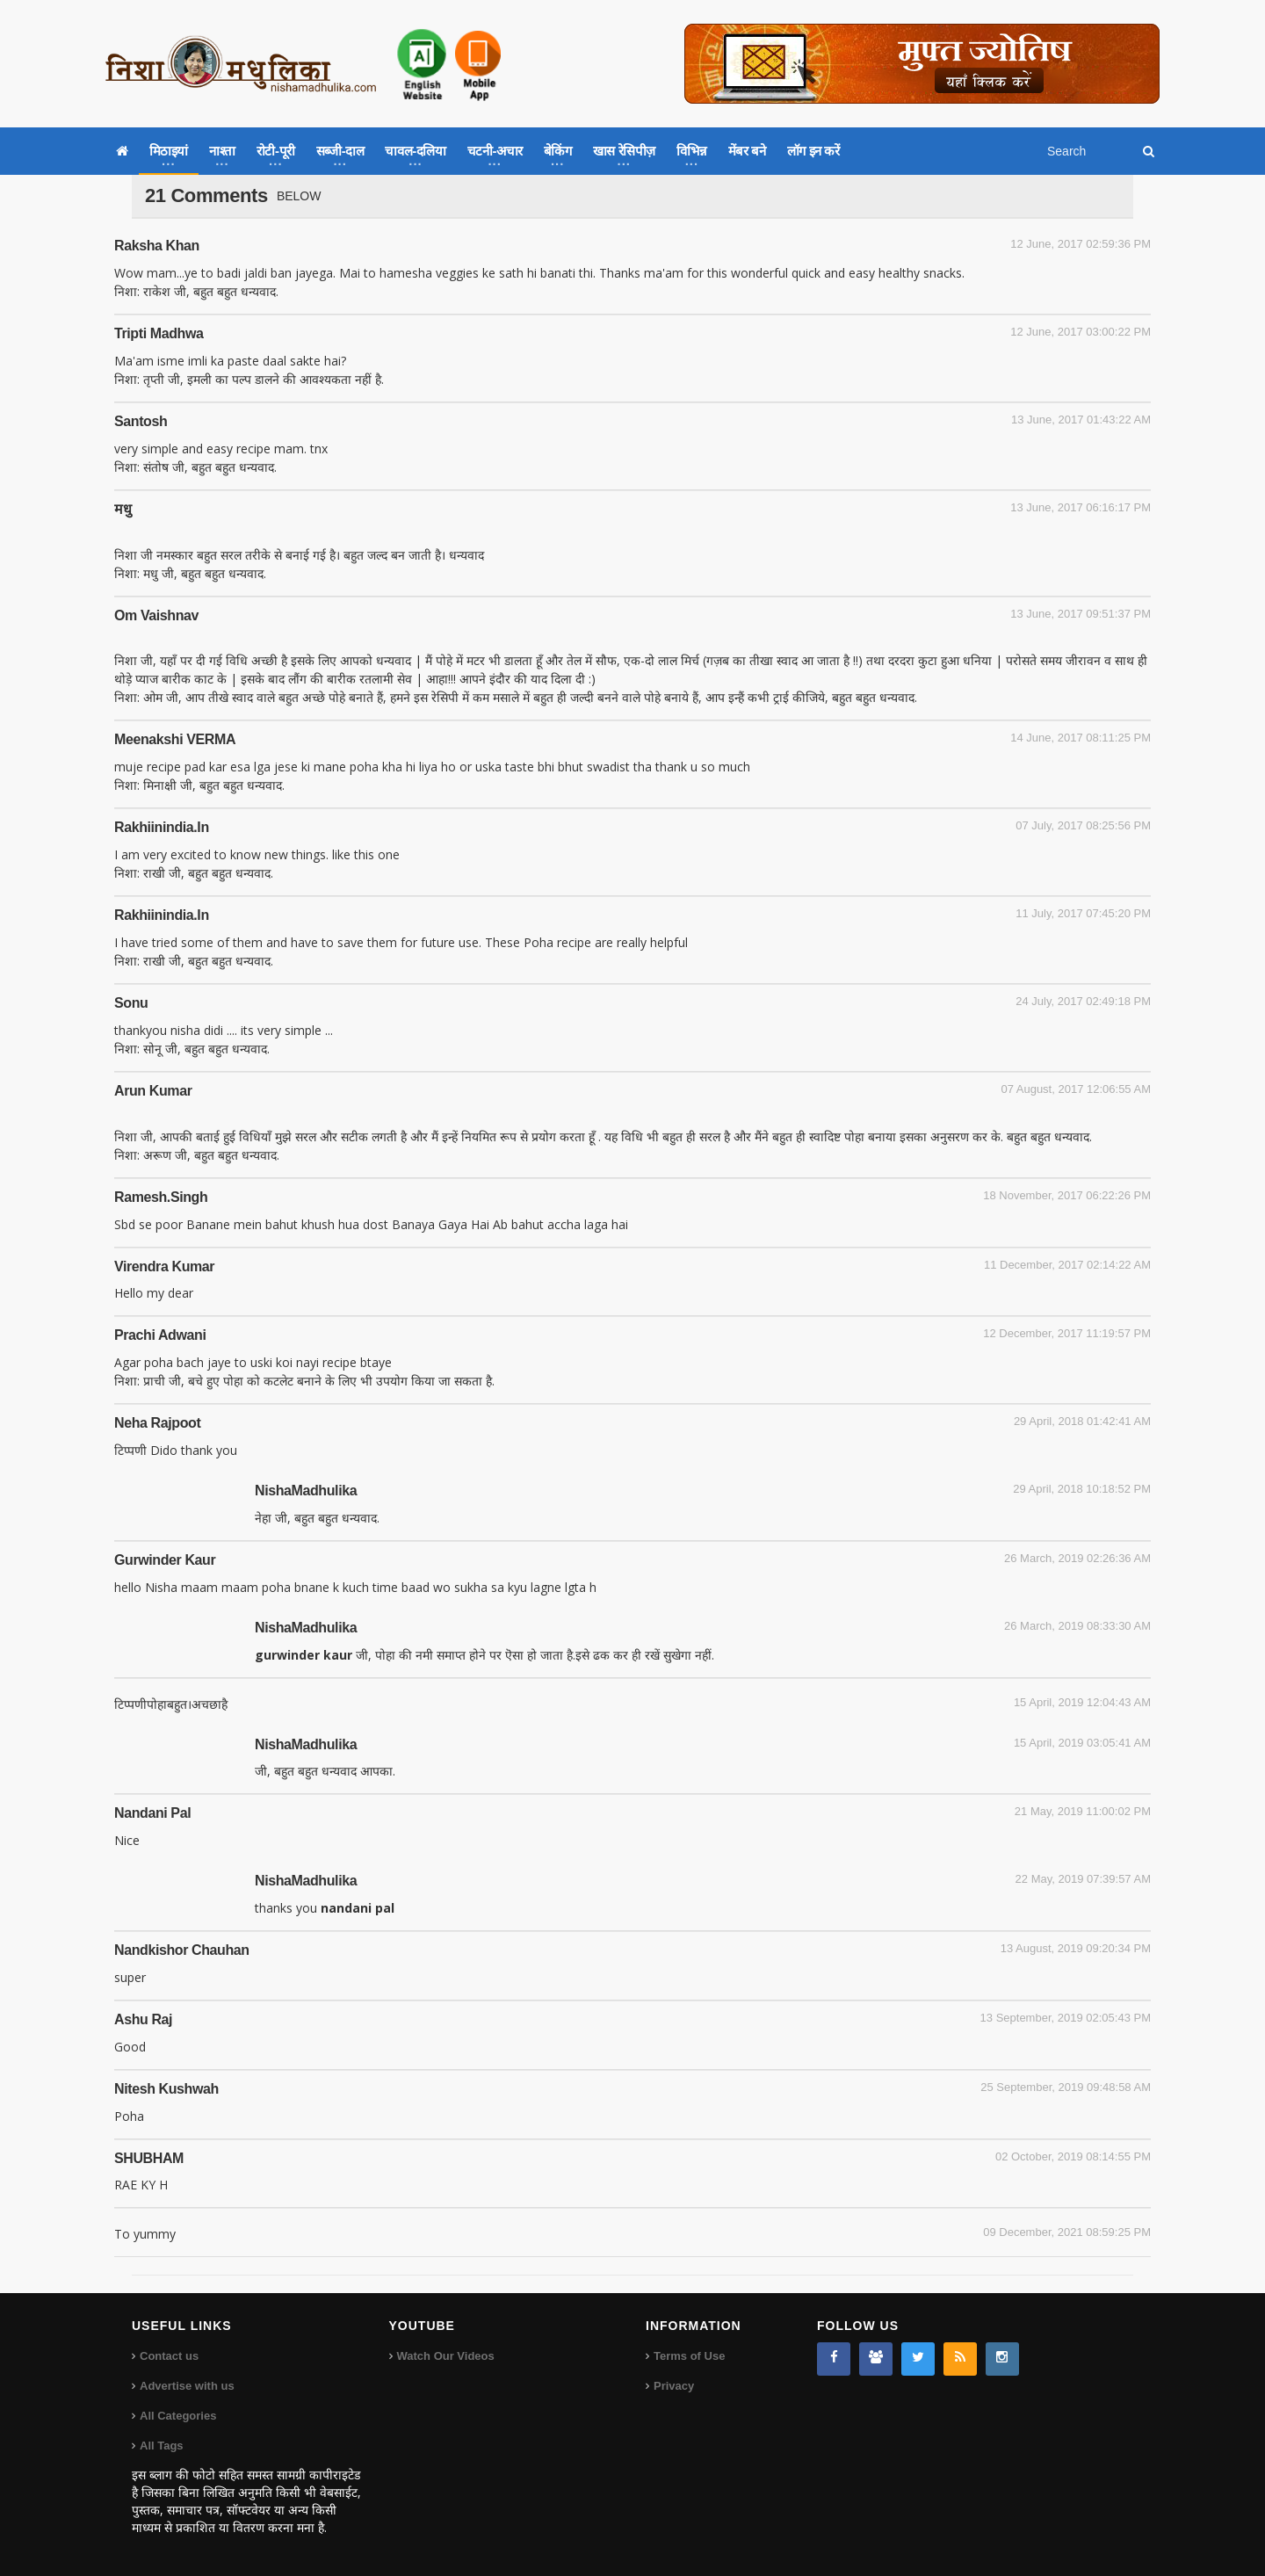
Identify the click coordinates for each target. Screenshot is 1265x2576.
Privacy (674, 2385)
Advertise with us (187, 2385)
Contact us (169, 2356)
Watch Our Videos (446, 2356)
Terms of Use (689, 2356)
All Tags (162, 2445)
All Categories (178, 2415)
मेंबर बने (747, 150)
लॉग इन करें (813, 150)
